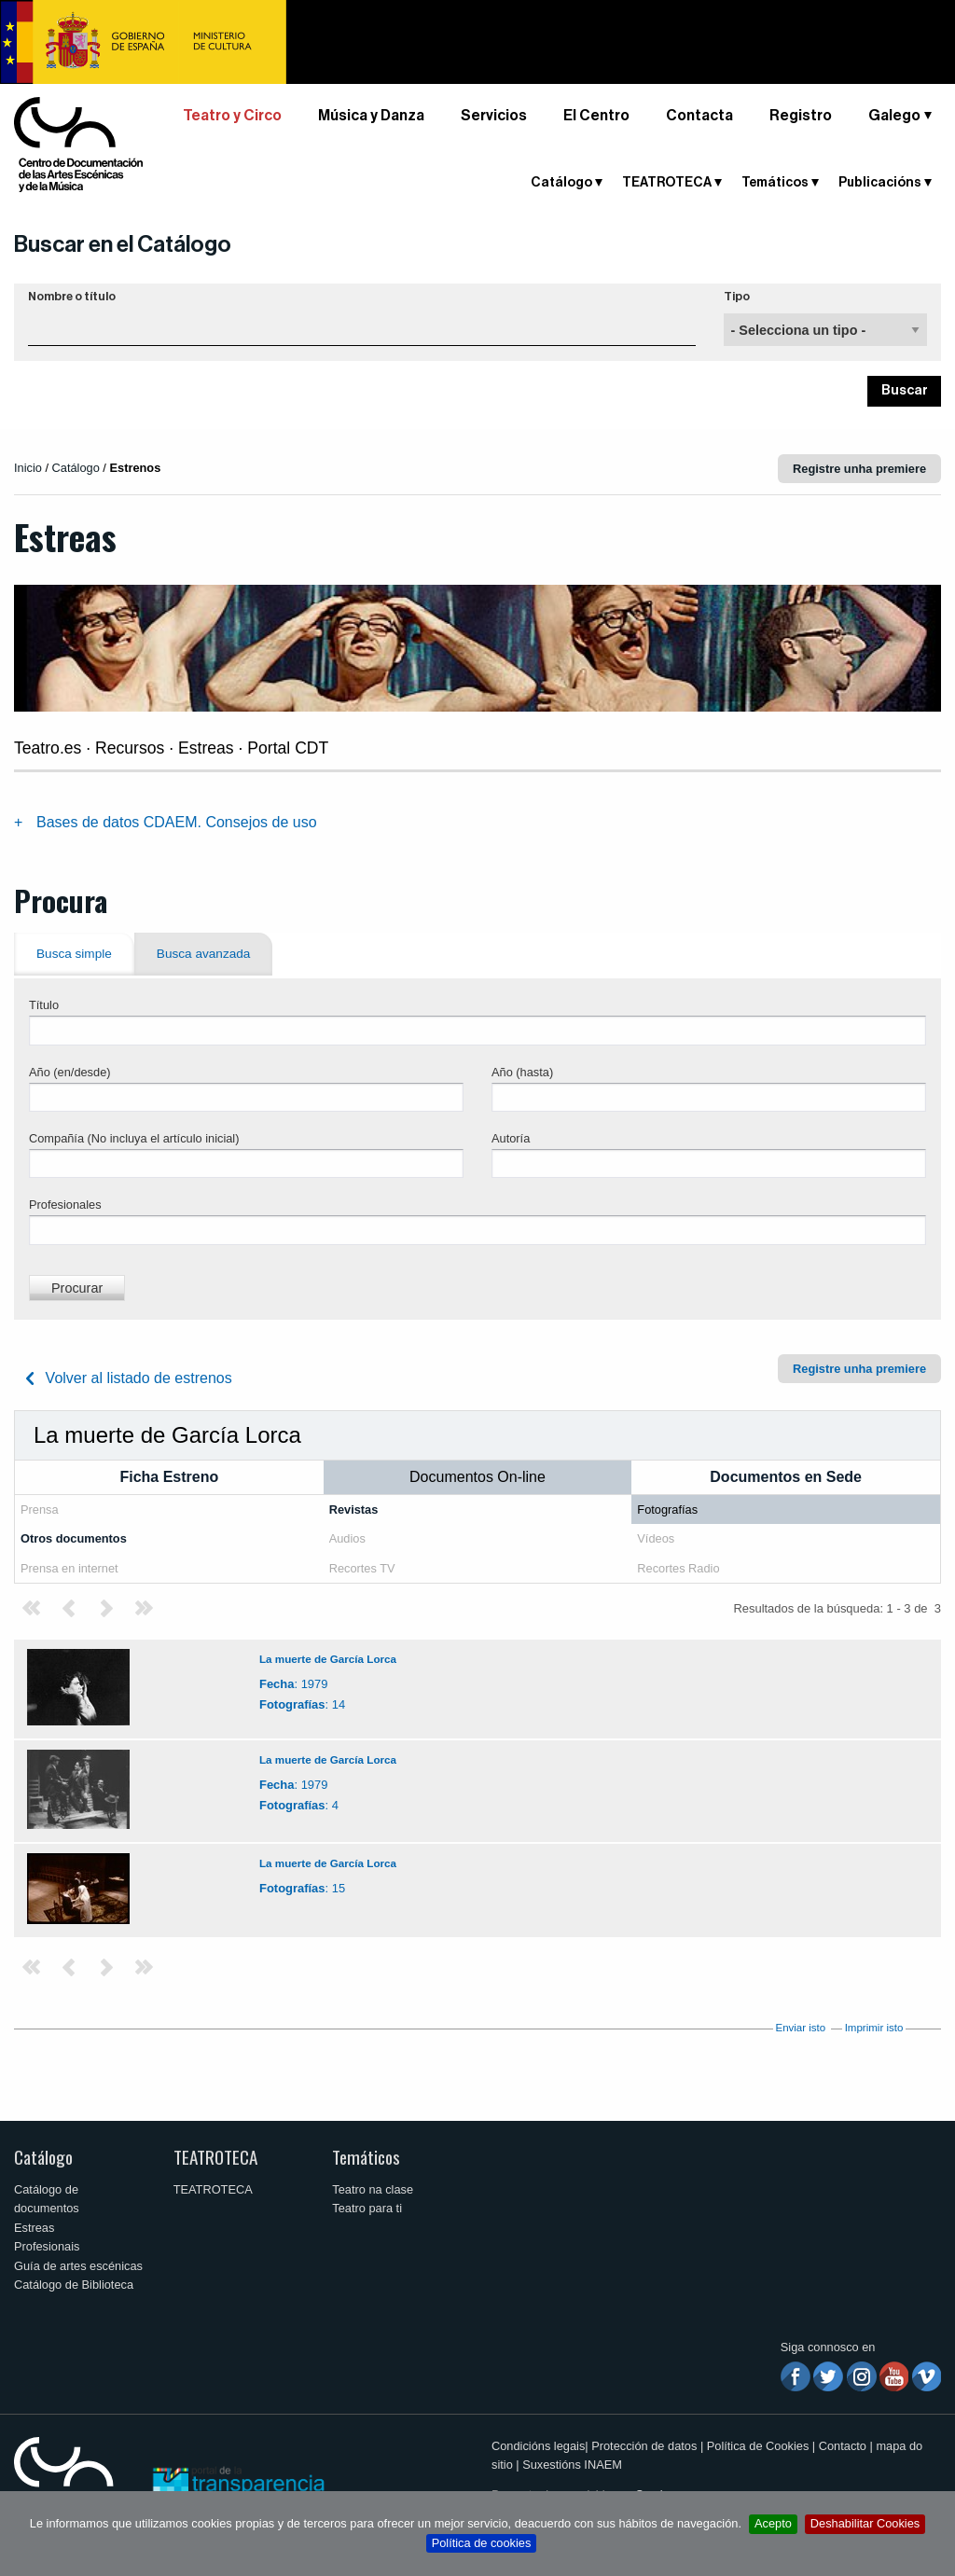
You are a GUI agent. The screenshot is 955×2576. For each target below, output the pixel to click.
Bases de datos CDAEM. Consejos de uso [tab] (176, 822)
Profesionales (65, 1205)
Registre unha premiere (859, 469)
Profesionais (46, 2246)
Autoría (510, 1138)
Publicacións (879, 182)
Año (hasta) (522, 1072)
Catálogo (561, 182)
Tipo (737, 296)
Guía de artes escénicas (78, 2266)
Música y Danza (371, 115)
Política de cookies (482, 2543)
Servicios (494, 115)
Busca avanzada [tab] (204, 954)
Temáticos (775, 182)
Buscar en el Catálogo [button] (122, 244)
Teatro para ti (367, 2208)
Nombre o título (72, 296)
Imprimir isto (874, 2027)
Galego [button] (894, 115)
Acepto (773, 2523)
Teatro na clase (372, 2189)
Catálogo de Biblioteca (73, 2285)
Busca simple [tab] (74, 954)
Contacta (699, 115)
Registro (800, 115)
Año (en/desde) (70, 1072)
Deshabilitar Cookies (865, 2523)
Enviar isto (800, 2027)
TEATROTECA (667, 182)
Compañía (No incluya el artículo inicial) (134, 1138)
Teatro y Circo (232, 115)
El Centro (596, 115)
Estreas (34, 2228)
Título (44, 1005)
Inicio (28, 468)
